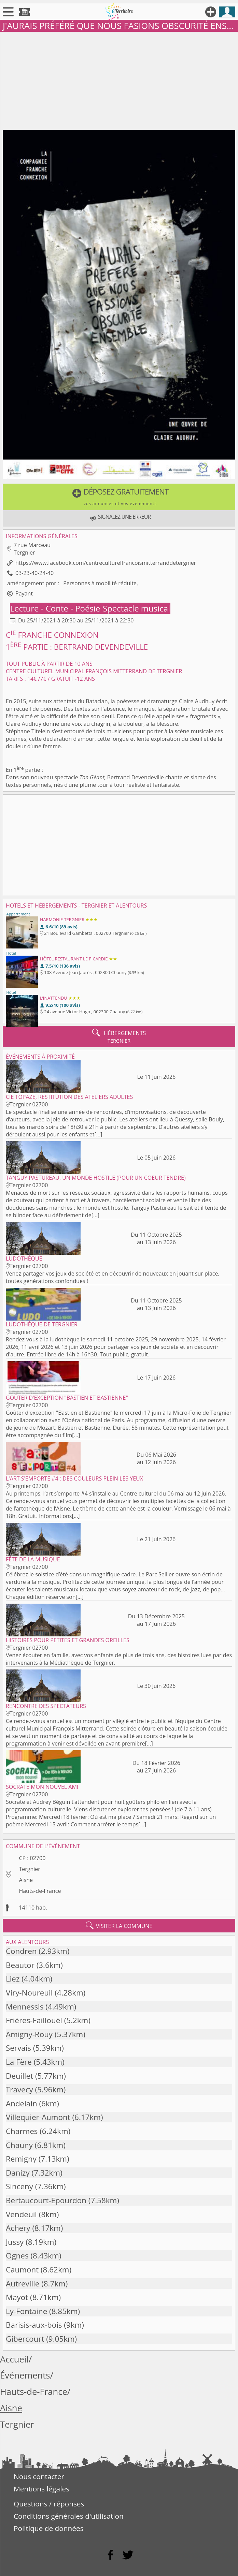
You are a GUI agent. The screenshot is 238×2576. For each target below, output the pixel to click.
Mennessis (24, 2006)
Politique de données (49, 2528)
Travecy (19, 2089)
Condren (21, 1951)
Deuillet (19, 2076)
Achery (18, 2228)
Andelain (21, 2103)
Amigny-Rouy (29, 2034)
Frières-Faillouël (34, 2020)
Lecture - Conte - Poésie (56, 608)
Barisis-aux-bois (34, 2325)
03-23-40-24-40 (34, 573)
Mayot (17, 2297)
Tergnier (29, 1869)
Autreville (22, 2283)
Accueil (14, 2359)
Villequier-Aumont (38, 2117)
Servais (18, 2048)
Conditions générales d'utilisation (69, 2516)
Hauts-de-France (40, 1891)
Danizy (18, 2172)
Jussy (15, 2242)
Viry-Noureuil (29, 1992)
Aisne (26, 1880)
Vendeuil (21, 2214)
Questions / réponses (49, 2503)
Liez (12, 1978)
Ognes (17, 2255)
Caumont (22, 2269)
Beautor (20, 1965)
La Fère (19, 2062)
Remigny (21, 2158)
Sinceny (19, 2186)
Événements (25, 2375)
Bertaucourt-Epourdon (46, 2200)
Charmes (22, 2131)
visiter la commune (119, 1926)
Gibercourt (25, 2339)
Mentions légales (41, 2488)
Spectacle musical (136, 608)
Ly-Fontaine (26, 2311)
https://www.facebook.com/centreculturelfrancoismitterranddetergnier (105, 562)
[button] (119, 497)
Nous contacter (39, 2476)
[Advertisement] (119, 79)
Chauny (19, 2145)
